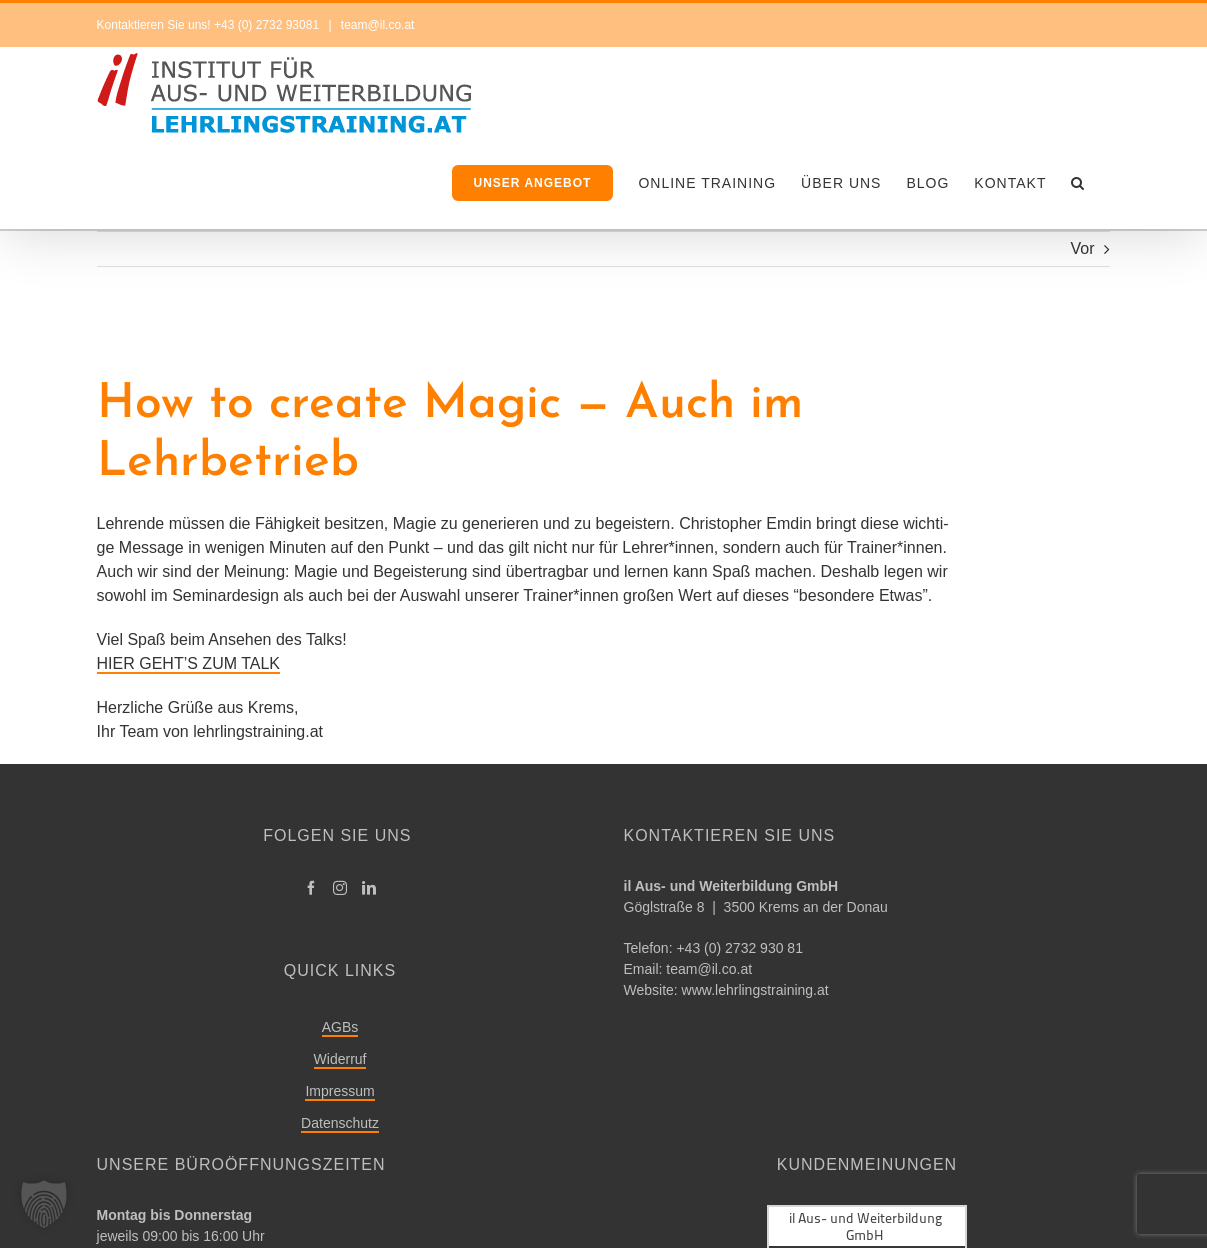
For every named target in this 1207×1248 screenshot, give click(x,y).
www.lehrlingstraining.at (755, 990)
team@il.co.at (376, 25)
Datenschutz (340, 1123)
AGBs (340, 1027)
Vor (1082, 248)
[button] (1078, 183)
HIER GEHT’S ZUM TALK (188, 663)
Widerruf (340, 1059)
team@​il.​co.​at (709, 969)
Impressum (339, 1091)
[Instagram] (340, 888)
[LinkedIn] (369, 888)
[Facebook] (311, 888)
